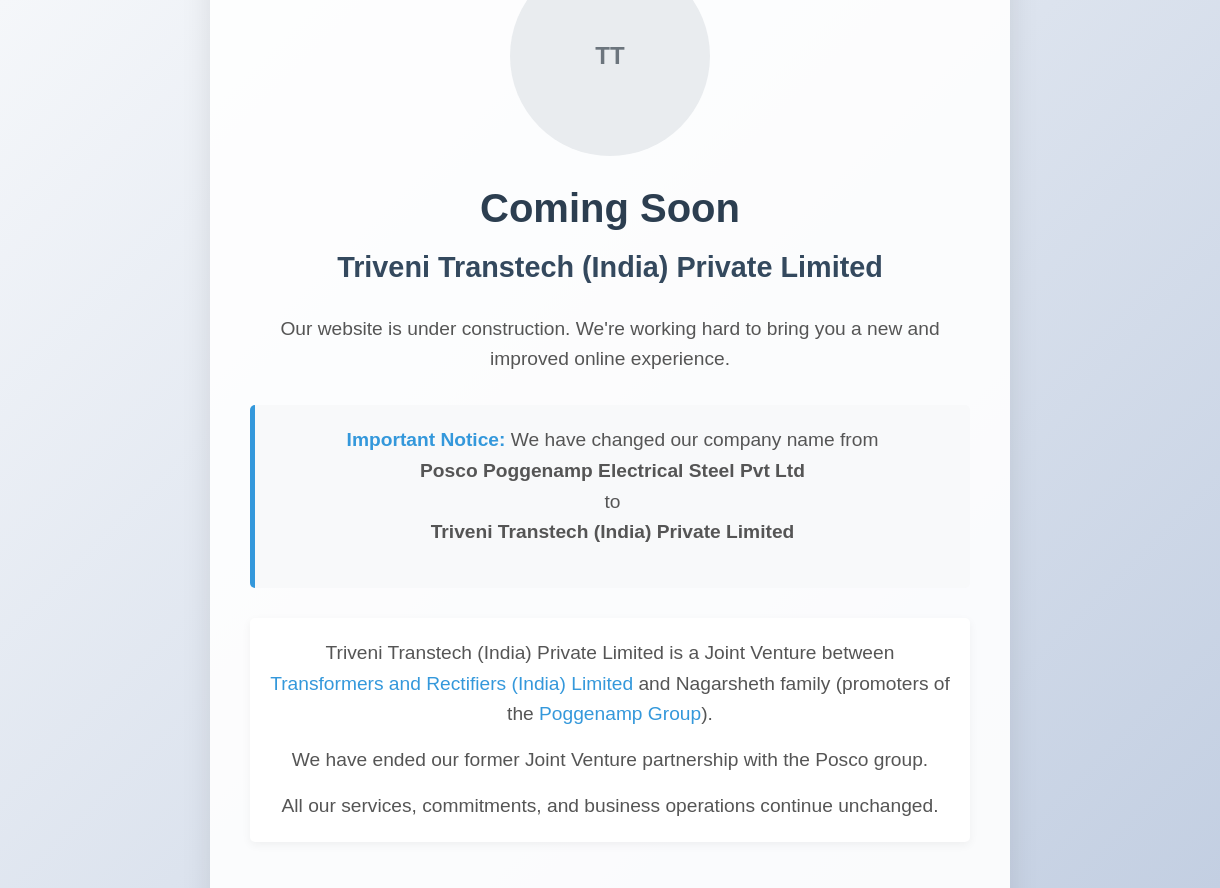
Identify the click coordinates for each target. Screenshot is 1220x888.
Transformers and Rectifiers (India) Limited (451, 683)
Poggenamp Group (620, 713)
